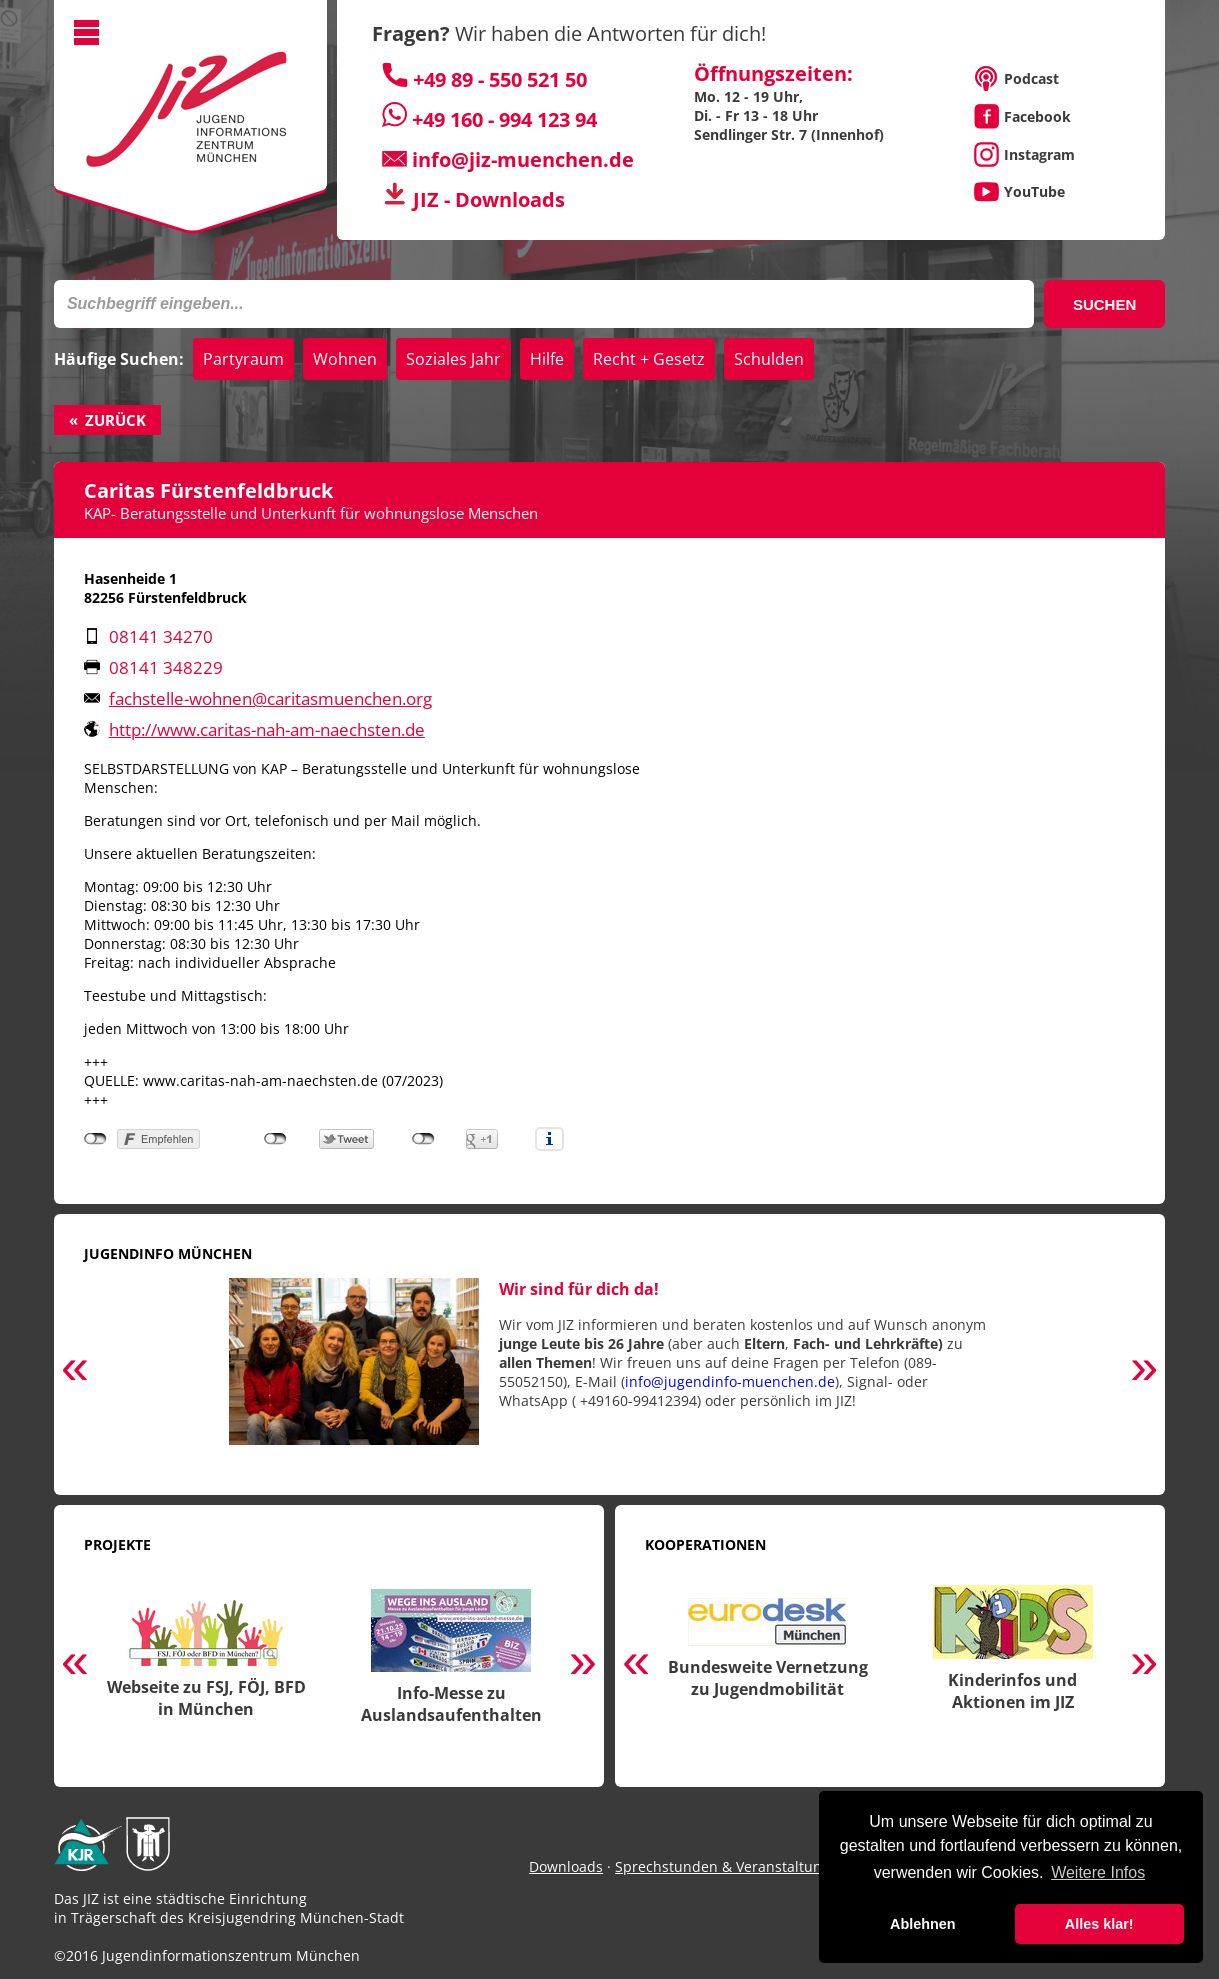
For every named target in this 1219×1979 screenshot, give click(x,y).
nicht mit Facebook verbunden (95, 1139)
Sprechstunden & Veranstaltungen (731, 1866)
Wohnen (345, 359)
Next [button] (1144, 1371)
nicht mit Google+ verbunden (423, 1139)
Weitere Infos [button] (1098, 1872)
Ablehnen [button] (923, 1924)
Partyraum (243, 359)
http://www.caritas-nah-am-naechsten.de (267, 729)
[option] (609, 1371)
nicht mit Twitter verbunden (275, 1139)
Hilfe (547, 359)
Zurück (115, 420)
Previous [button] (75, 1371)
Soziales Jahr (453, 359)
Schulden (769, 359)
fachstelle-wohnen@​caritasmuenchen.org (270, 698)
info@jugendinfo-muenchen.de (730, 1381)
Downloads (566, 1866)
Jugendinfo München (168, 1253)
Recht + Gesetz (649, 359)
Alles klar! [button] (1099, 1924)
